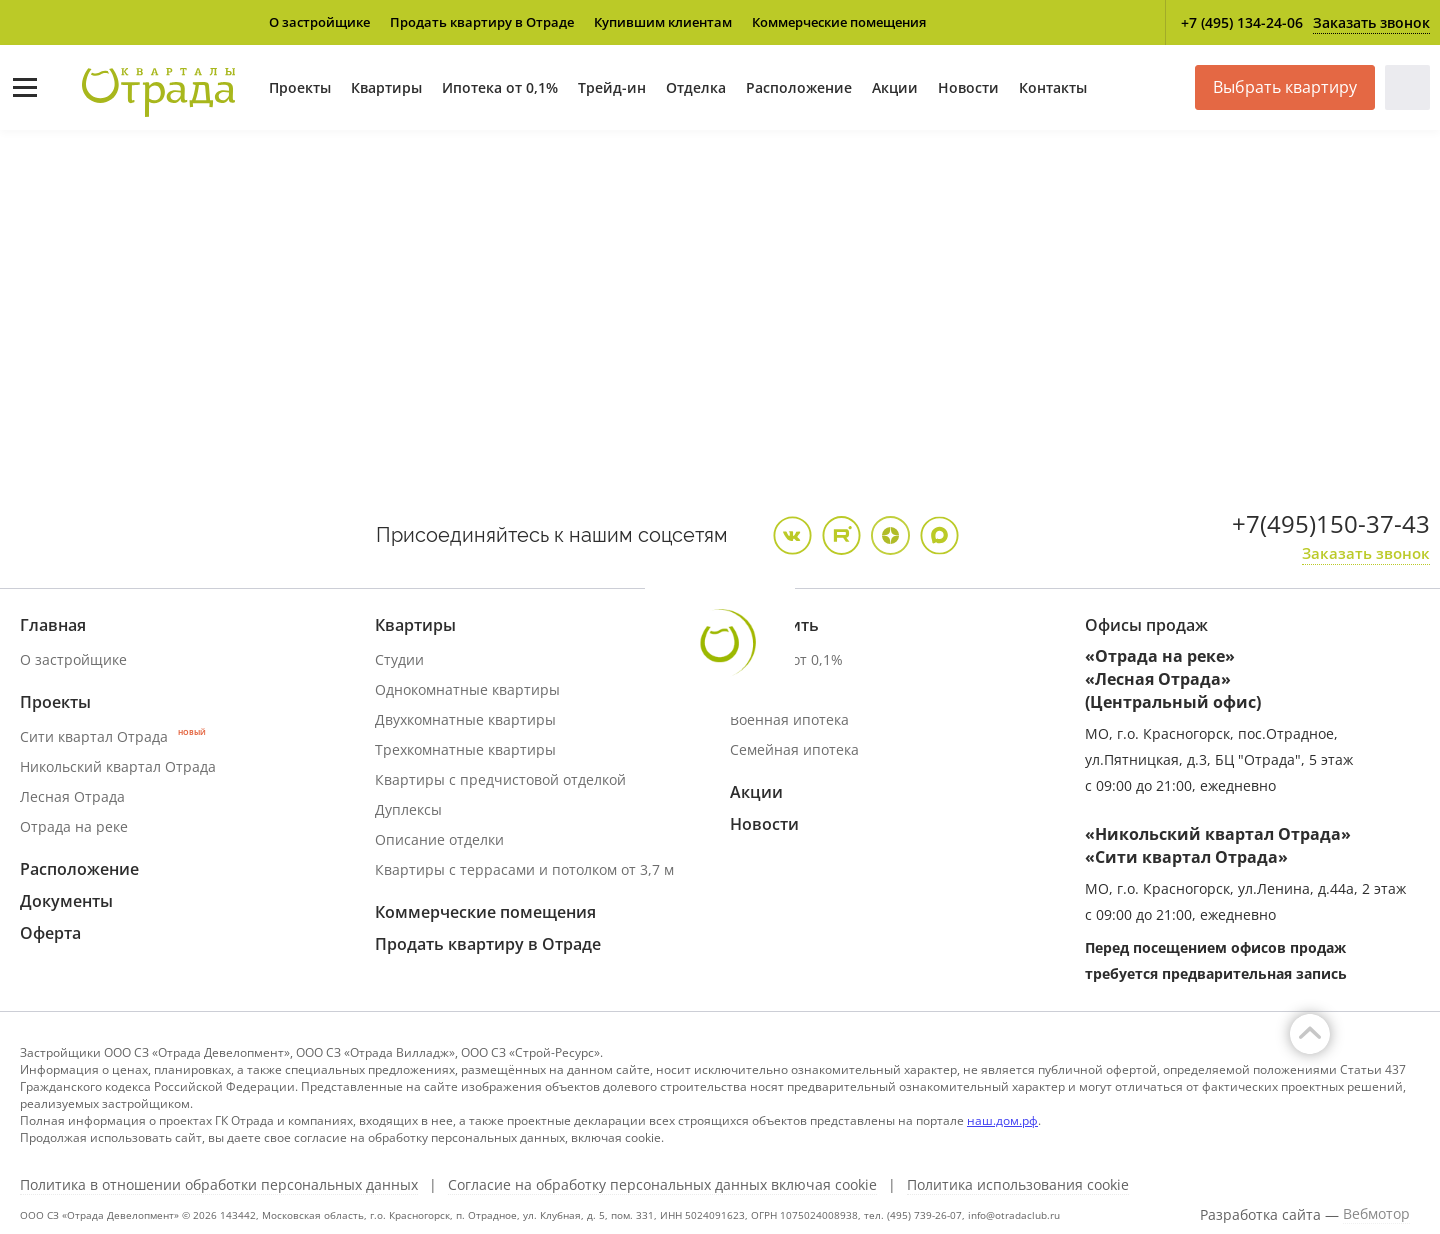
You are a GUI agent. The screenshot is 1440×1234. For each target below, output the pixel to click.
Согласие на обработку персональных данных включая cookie (662, 1185)
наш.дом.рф (1002, 1120)
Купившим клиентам (663, 22)
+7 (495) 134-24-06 (1242, 22)
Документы (66, 901)
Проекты (300, 87)
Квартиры (386, 87)
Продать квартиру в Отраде (482, 22)
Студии (399, 659)
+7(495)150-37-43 (1331, 523)
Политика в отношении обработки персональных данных (219, 1185)
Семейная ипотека (794, 749)
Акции (895, 87)
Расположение (799, 87)
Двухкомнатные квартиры (465, 719)
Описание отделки (439, 839)
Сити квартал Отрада (113, 736)
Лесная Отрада (72, 796)
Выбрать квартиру (1285, 87)
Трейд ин (762, 689)
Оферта (50, 933)
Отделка (696, 87)
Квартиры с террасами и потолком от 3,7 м (524, 869)
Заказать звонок (1371, 22)
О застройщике (319, 22)
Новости (968, 87)
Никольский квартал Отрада (118, 766)
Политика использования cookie (1018, 1185)
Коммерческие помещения (839, 22)
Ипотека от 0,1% (500, 87)
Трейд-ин (612, 87)
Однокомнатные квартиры (467, 689)
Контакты (1053, 87)
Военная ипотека (789, 719)
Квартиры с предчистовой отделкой (500, 779)
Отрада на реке (74, 826)
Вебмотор (1376, 1214)
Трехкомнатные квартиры (465, 749)
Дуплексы (408, 809)
